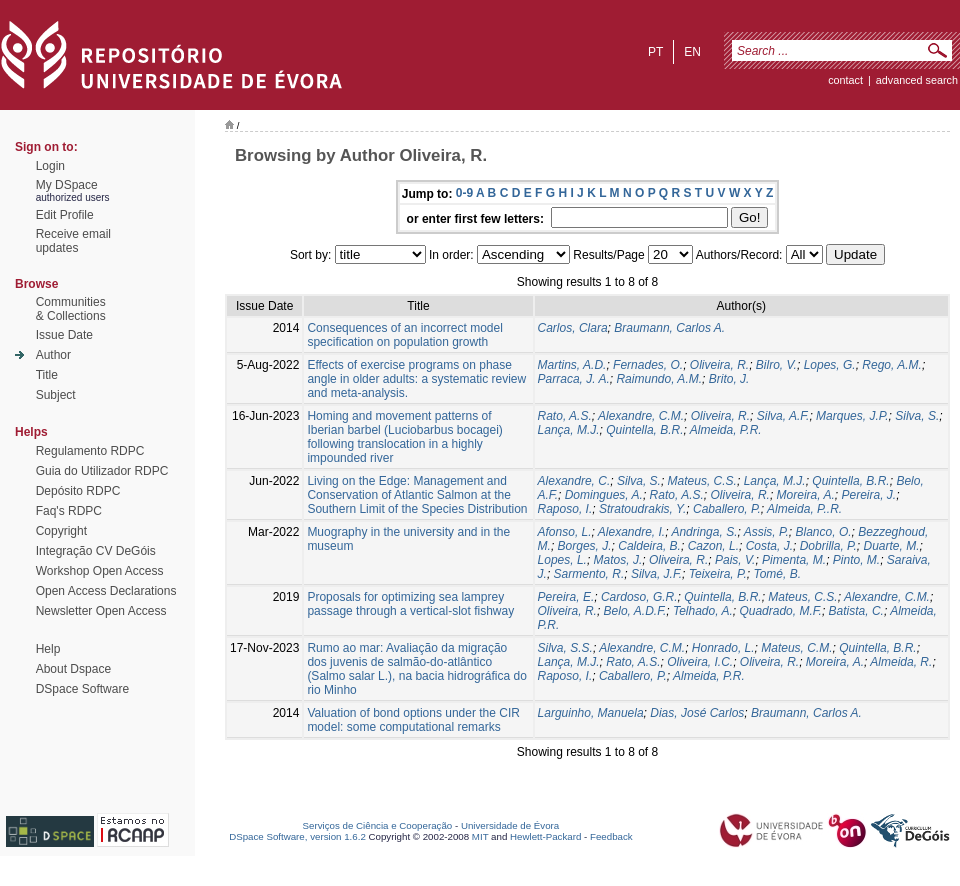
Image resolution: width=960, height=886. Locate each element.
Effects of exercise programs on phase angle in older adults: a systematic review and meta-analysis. (416, 379)
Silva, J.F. (656, 574)
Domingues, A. (604, 495)
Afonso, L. (565, 532)
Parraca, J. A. (574, 379)
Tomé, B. (777, 574)
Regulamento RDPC (90, 451)
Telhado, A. (703, 611)
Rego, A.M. (892, 365)
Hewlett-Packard (545, 836)
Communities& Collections (71, 309)
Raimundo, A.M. (659, 379)
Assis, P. (766, 532)
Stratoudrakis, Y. (642, 509)
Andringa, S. (704, 532)
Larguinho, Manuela (591, 713)
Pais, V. (735, 560)
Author (53, 355)
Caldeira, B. (649, 546)
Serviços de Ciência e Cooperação (378, 825)
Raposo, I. (565, 509)
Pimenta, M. (794, 560)
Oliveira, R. (719, 365)
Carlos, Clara (573, 328)
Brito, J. (729, 379)
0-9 (464, 193)
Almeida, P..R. (804, 509)
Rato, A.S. (565, 416)
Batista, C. (856, 611)
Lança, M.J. (569, 430)
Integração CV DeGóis (96, 551)
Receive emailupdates (73, 241)
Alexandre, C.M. (641, 416)
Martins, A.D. (572, 365)
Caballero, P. (727, 509)
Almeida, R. (901, 662)
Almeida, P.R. (726, 430)
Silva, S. (917, 416)
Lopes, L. (562, 560)
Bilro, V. (776, 365)
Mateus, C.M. (796, 648)
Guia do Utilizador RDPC (102, 471)
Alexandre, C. (574, 481)
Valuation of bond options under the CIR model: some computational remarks (413, 720)
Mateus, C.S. (702, 481)
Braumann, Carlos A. (669, 328)
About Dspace (73, 669)
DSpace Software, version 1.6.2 (297, 836)
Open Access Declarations (106, 591)
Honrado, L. (723, 648)
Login (50, 166)
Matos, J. (618, 560)
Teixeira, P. (718, 574)
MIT (480, 836)
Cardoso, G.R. (639, 597)
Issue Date (64, 335)
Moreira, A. (806, 495)
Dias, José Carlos (697, 713)
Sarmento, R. (589, 574)
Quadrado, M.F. (780, 611)
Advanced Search (917, 80)
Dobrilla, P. (828, 546)
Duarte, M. (892, 546)
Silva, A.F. (783, 416)
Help (48, 649)
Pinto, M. (856, 560)
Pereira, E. (566, 597)
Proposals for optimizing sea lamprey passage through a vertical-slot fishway (410, 604)
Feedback (611, 836)
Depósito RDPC (78, 491)
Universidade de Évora (510, 825)
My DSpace (67, 185)
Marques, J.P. (852, 416)
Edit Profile (65, 215)
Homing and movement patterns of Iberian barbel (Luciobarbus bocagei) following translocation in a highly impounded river (404, 437)
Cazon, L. (713, 546)
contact (845, 80)
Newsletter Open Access (101, 611)
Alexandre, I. (631, 532)
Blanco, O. (824, 532)
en (692, 52)
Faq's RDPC (69, 511)
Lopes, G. (830, 365)
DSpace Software (82, 689)
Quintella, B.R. (644, 430)
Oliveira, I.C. (700, 662)
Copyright (61, 531)
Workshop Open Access (100, 571)
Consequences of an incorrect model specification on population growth (404, 335)
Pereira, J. (868, 495)
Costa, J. (769, 546)
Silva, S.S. (565, 648)
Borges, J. (585, 546)
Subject (56, 395)
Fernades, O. (648, 365)
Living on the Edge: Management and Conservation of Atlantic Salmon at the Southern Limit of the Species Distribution (417, 495)
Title (47, 375)
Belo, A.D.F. (635, 611)
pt (655, 52)
